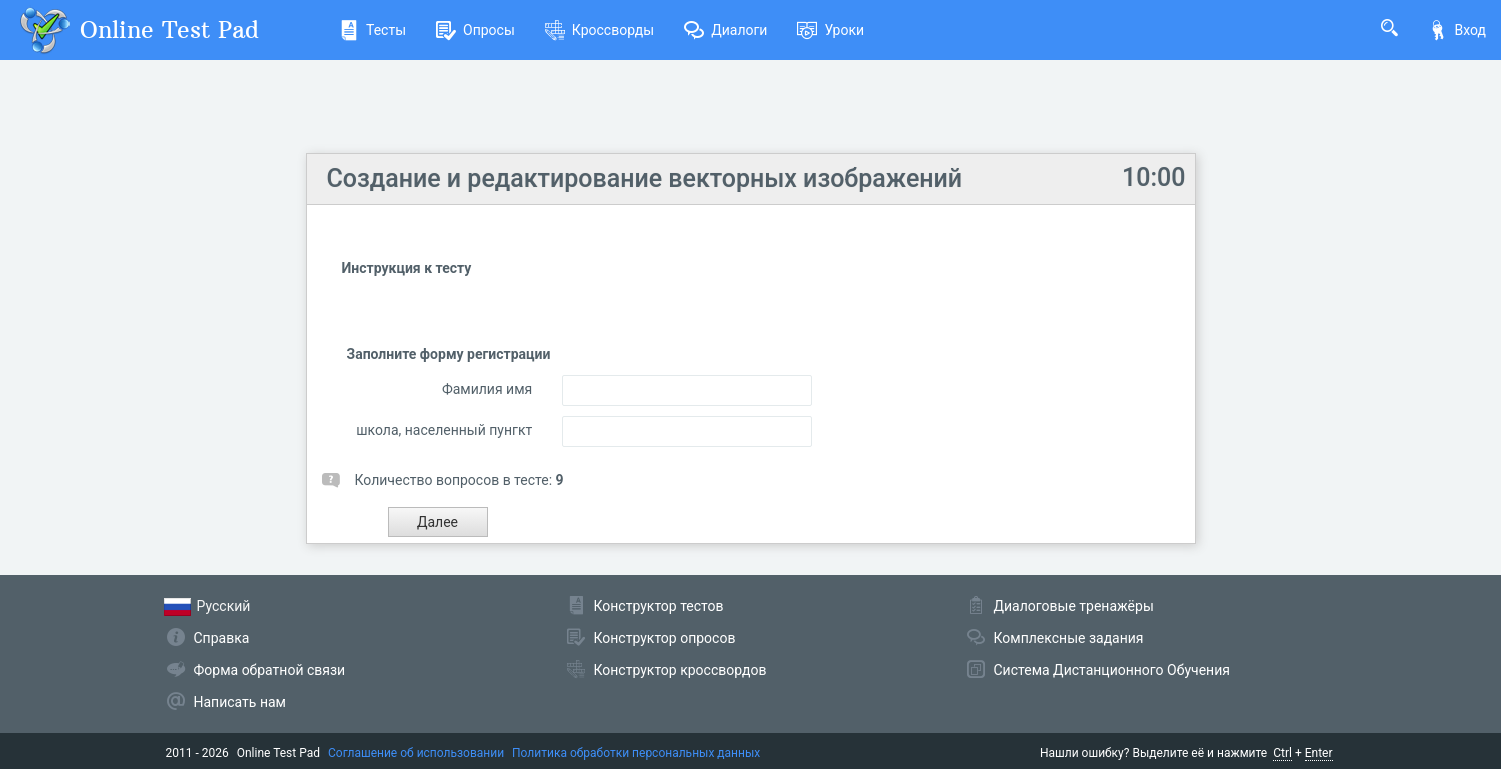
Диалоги (725, 30)
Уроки (830, 30)
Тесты (372, 30)
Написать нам (240, 702)
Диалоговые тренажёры (1074, 606)
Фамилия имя (487, 389)
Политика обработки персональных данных (636, 753)
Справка (222, 638)
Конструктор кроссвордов (680, 670)
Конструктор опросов (665, 638)
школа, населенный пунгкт (444, 430)
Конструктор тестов (659, 606)
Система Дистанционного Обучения (1112, 670)
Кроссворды (599, 30)
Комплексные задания (1069, 638)
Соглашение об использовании (416, 753)
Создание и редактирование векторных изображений (645, 178)
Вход (1457, 30)
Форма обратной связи (270, 670)
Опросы (475, 30)
